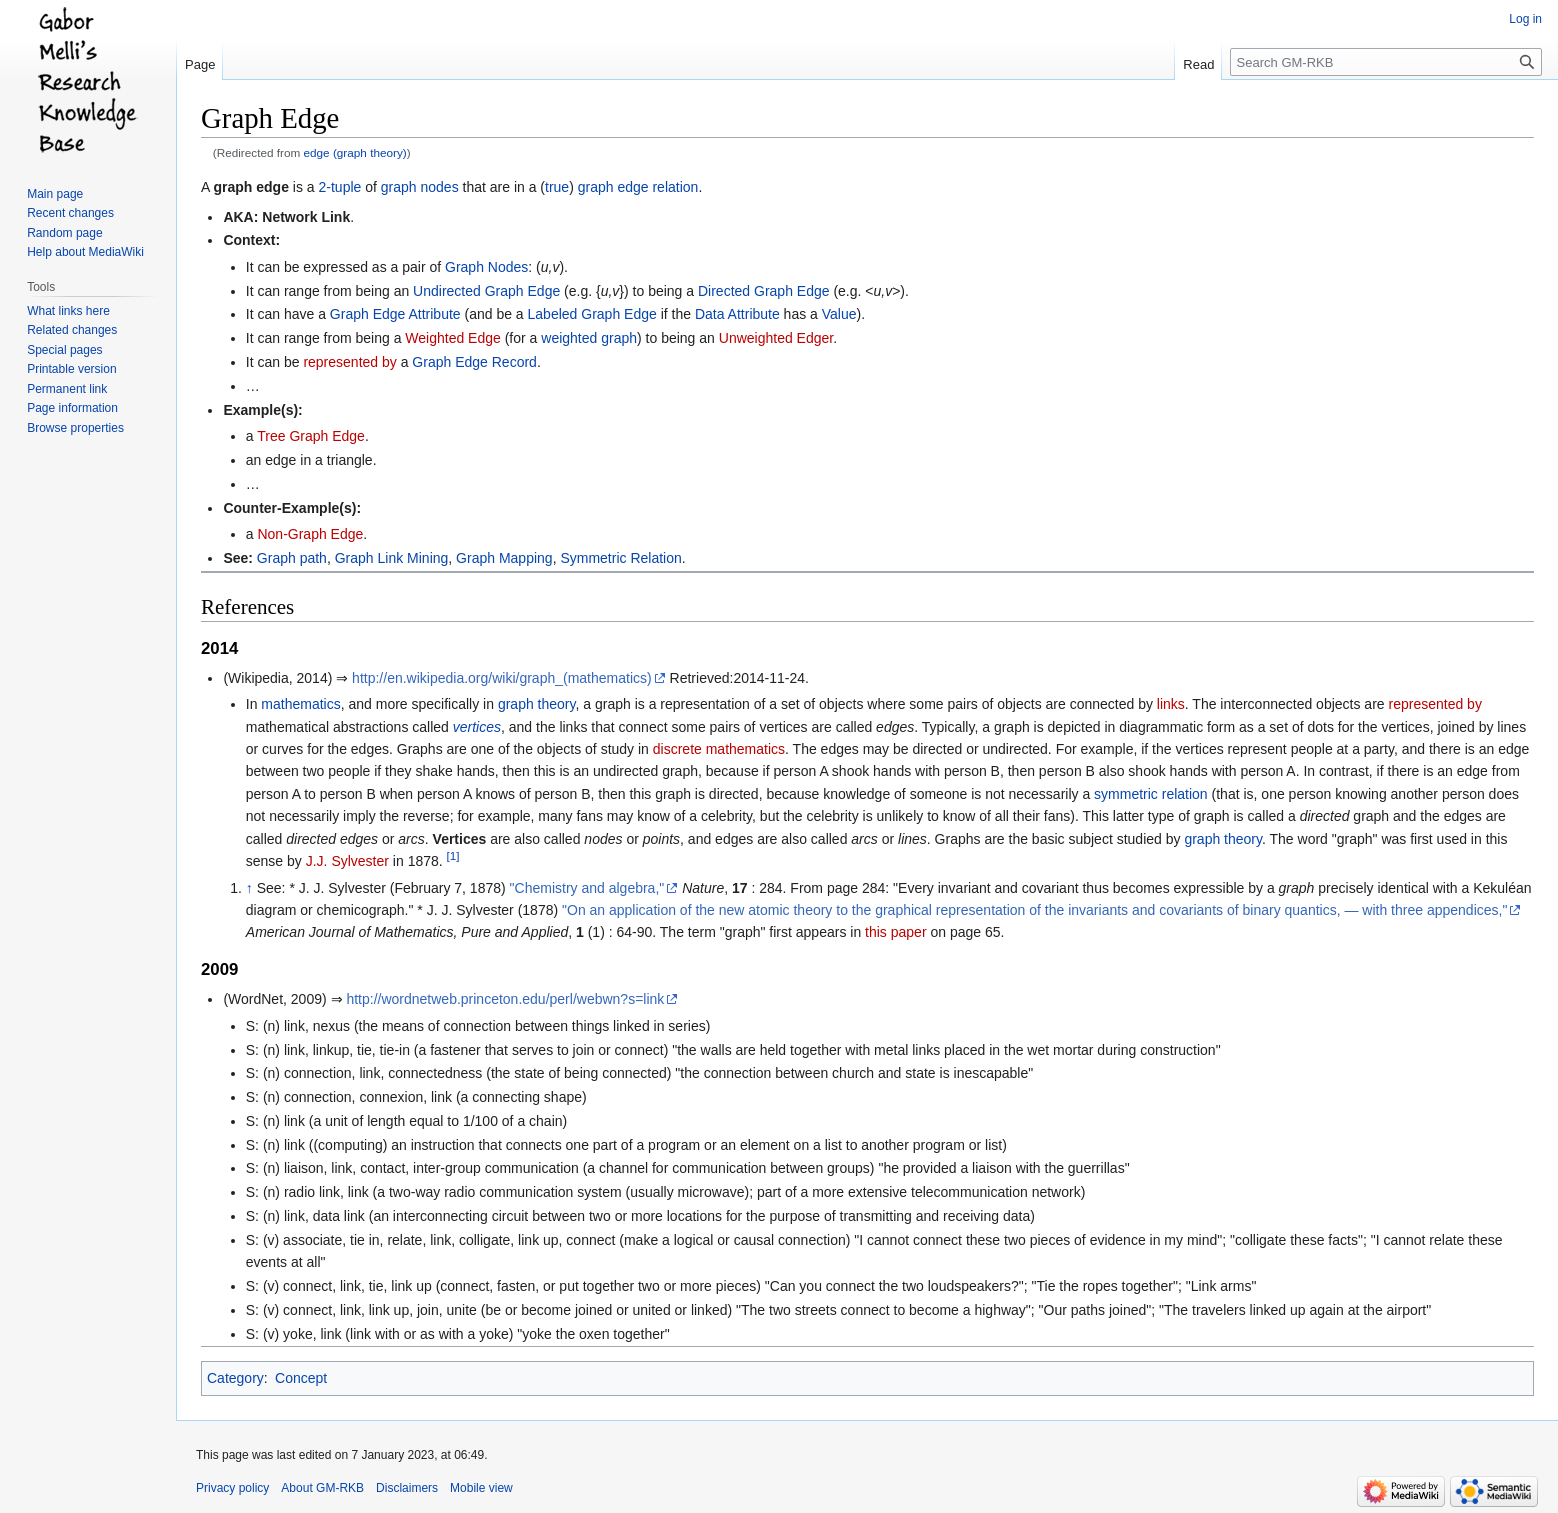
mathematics (300, 704)
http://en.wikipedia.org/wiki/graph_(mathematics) (502, 678)
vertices (477, 727)
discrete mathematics (719, 749)
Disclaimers (407, 1488)
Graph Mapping (504, 558)
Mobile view (481, 1488)
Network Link (306, 217)
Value (839, 314)
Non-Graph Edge (310, 534)
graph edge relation (638, 187)
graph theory (537, 704)
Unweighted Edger (776, 338)
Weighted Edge (452, 338)
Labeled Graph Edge (592, 314)
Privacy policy (232, 1488)
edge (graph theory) (355, 152)
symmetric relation (1151, 794)
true (557, 187)
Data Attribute (737, 314)
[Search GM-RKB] (1386, 62)
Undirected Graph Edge (486, 291)
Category (235, 1378)
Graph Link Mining (392, 558)
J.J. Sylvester (347, 861)
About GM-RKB (322, 1488)
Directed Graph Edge (764, 291)
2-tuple (340, 187)
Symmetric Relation (620, 558)
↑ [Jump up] (249, 888)
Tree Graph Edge (311, 436)
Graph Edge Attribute (395, 314)
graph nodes (420, 187)
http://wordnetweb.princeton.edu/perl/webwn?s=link (505, 999)
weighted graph (589, 338)
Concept (301, 1378)
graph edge (250, 187)
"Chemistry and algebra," (587, 888)
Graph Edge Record (474, 362)
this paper (895, 932)
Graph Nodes (486, 267)
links (1171, 704)
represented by (349, 362)
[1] (453, 855)
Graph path (292, 558)
